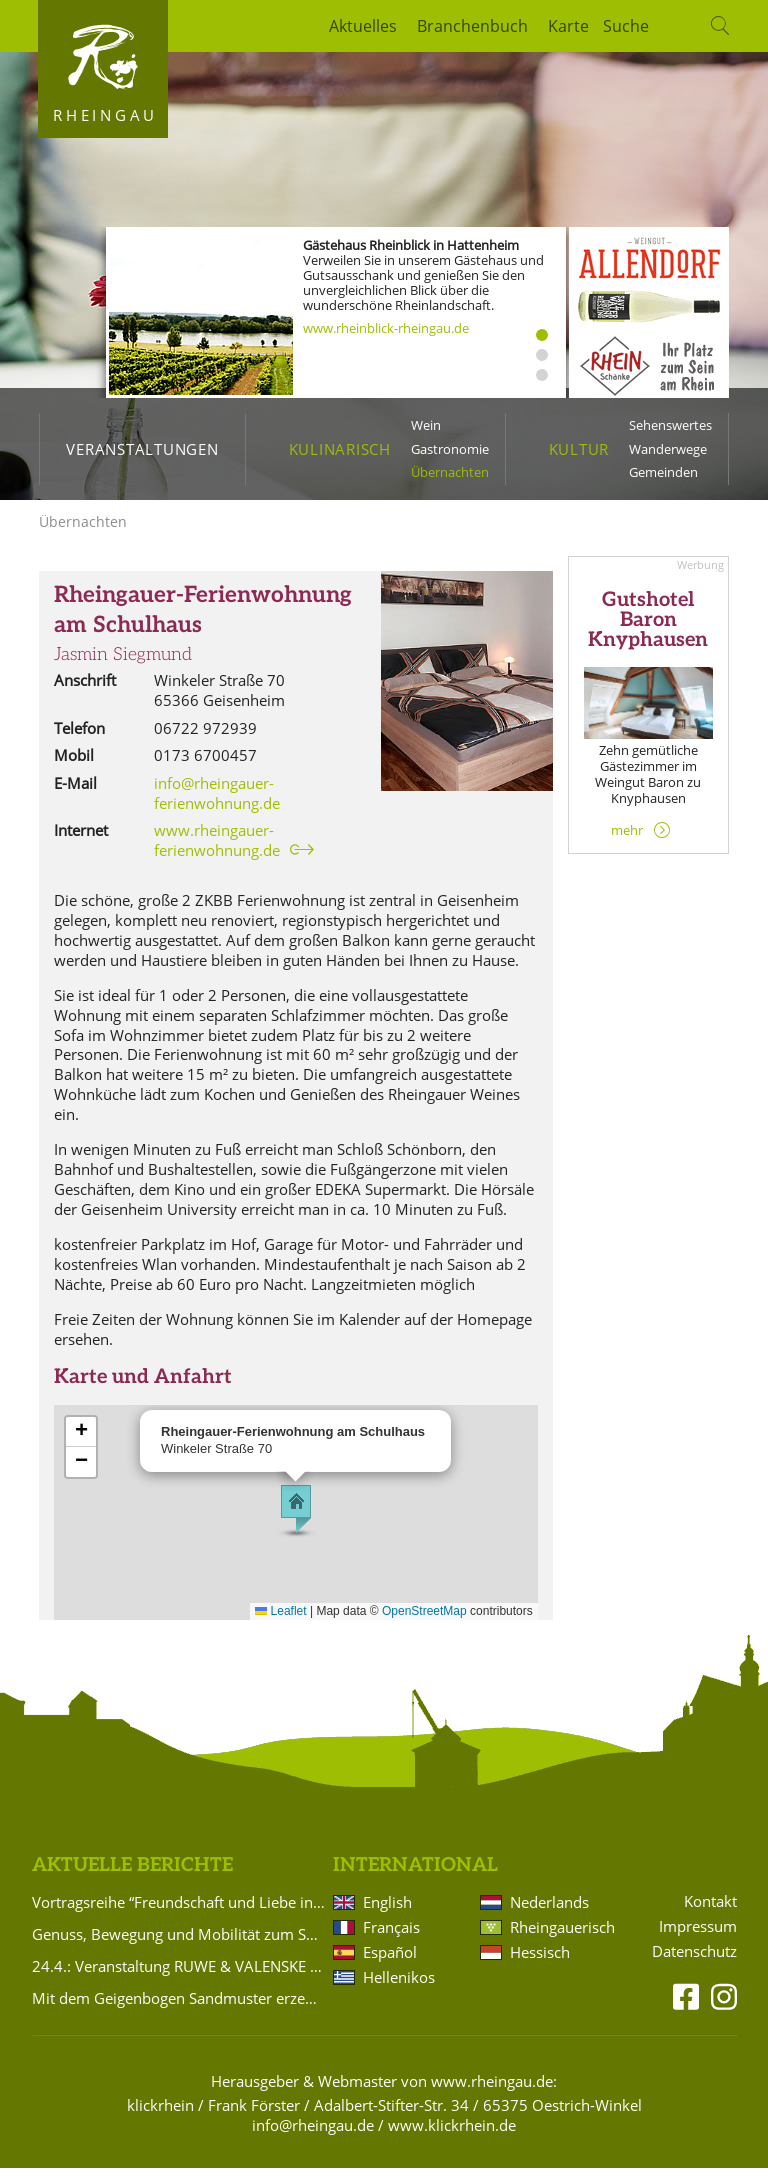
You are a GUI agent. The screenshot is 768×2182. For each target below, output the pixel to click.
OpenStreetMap (424, 1625)
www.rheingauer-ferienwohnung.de (217, 854)
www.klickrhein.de (452, 2139)
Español (390, 1966)
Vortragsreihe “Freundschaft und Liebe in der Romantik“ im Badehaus (179, 1916)
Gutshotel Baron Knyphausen (648, 634)
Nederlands (549, 1916)
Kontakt (710, 1915)
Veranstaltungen (142, 449)
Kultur (579, 449)
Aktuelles (363, 26)
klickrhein (160, 2119)
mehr (627, 844)
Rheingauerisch (561, 1941)
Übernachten (450, 472)
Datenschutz (694, 1965)
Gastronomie (450, 449)
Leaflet (280, 1625)
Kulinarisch (340, 449)
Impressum (698, 1940)
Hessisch (540, 1966)
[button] (296, 1523)
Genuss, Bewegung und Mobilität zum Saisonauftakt (179, 1948)
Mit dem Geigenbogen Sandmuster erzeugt (179, 2012)
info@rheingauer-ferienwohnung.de (217, 807)
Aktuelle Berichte (132, 1879)
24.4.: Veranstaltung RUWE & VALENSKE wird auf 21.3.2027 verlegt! (179, 1980)
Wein (426, 425)
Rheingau (105, 115)
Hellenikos (399, 1991)
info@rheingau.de (313, 2139)
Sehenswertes (670, 425)
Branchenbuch (472, 26)
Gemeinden (663, 472)
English (387, 1916)
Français (391, 1941)
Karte (568, 26)
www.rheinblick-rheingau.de (386, 328)
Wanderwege (668, 449)
